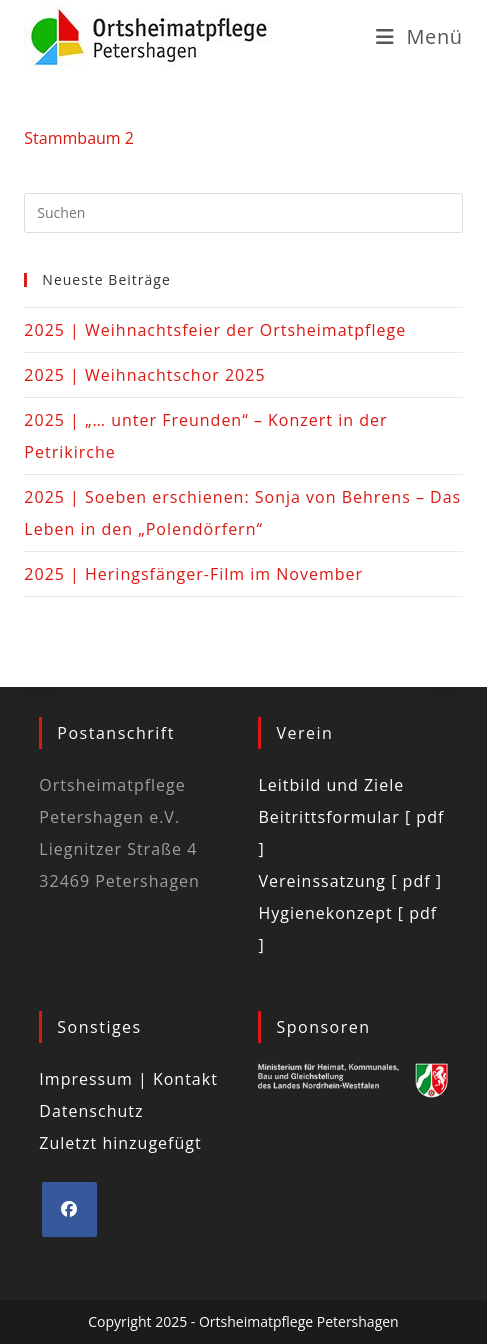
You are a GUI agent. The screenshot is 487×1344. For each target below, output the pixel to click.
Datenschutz (91, 1111)
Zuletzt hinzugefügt (120, 1143)
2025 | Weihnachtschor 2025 (144, 375)
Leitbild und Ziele (331, 785)
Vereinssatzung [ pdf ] (349, 881)
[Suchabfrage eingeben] (243, 213)
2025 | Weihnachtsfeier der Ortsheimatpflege (215, 330)
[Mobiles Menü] (419, 36)
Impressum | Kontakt (128, 1079)
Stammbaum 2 (79, 138)
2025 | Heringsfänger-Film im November (193, 574)
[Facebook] (69, 1209)
